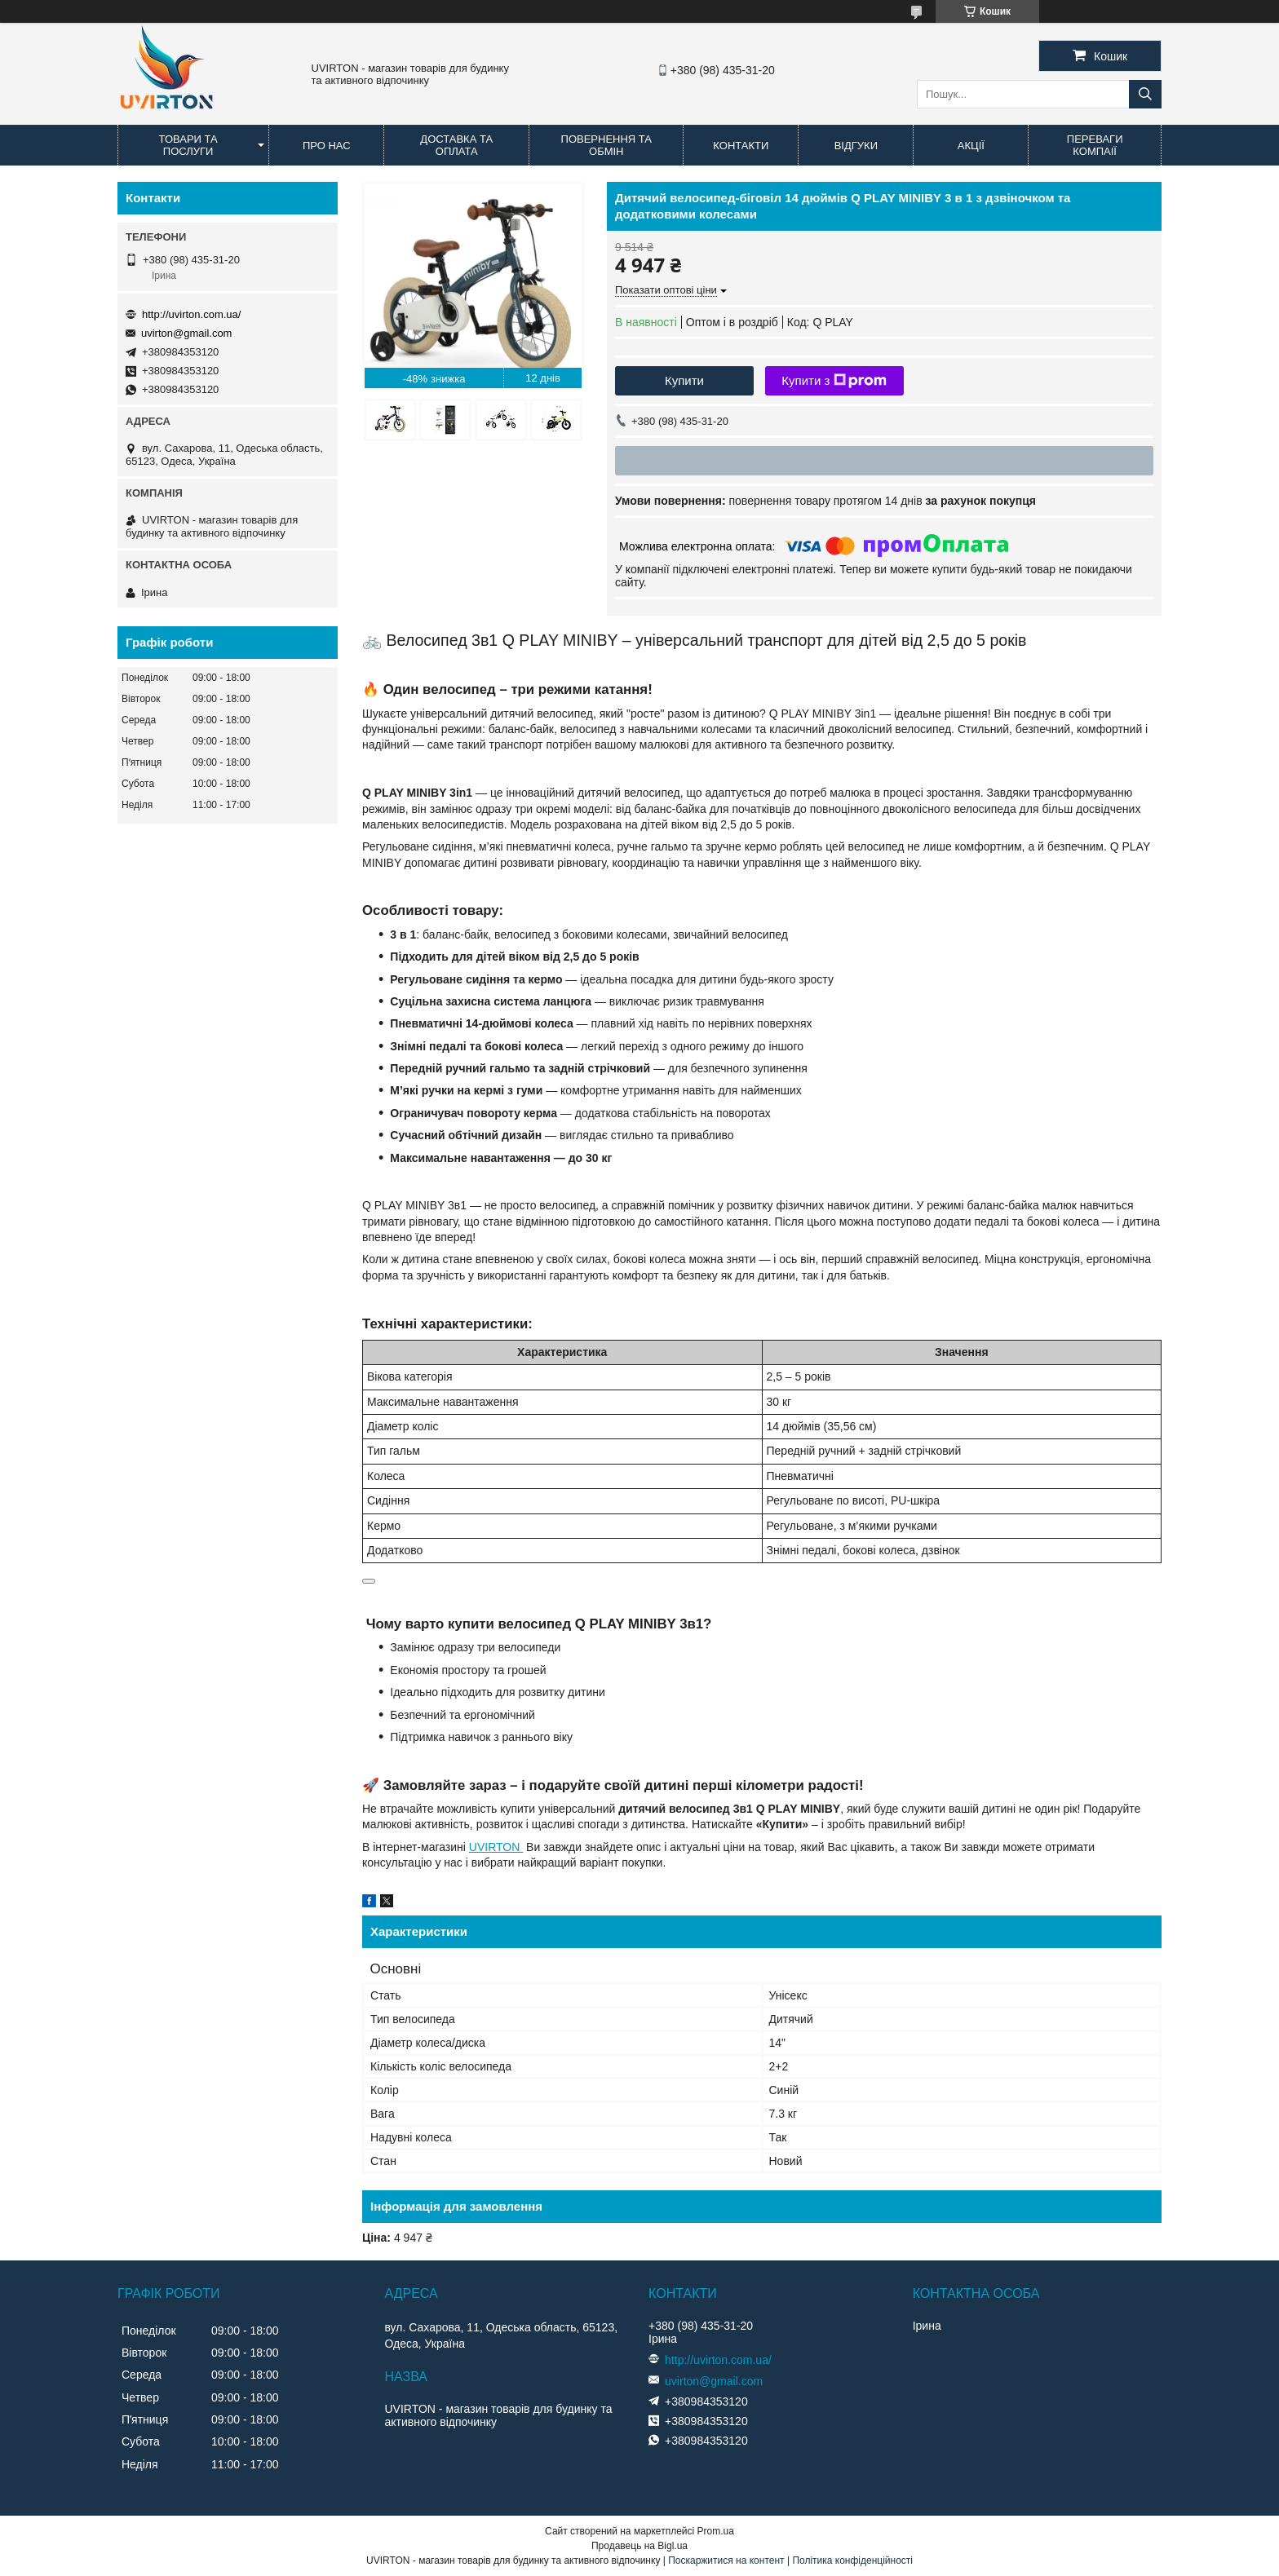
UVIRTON (496, 1847)
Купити (684, 380)
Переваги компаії (1095, 145)
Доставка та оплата (456, 145)
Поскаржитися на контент (726, 2560)
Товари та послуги (188, 145)
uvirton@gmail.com (186, 333)
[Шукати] (1145, 94)
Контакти (740, 145)
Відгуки (856, 145)
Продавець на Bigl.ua (639, 2546)
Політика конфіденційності (852, 2560)
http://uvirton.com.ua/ (191, 314)
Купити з (834, 380)
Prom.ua (715, 2531)
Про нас (327, 145)
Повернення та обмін (606, 145)
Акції (971, 145)
